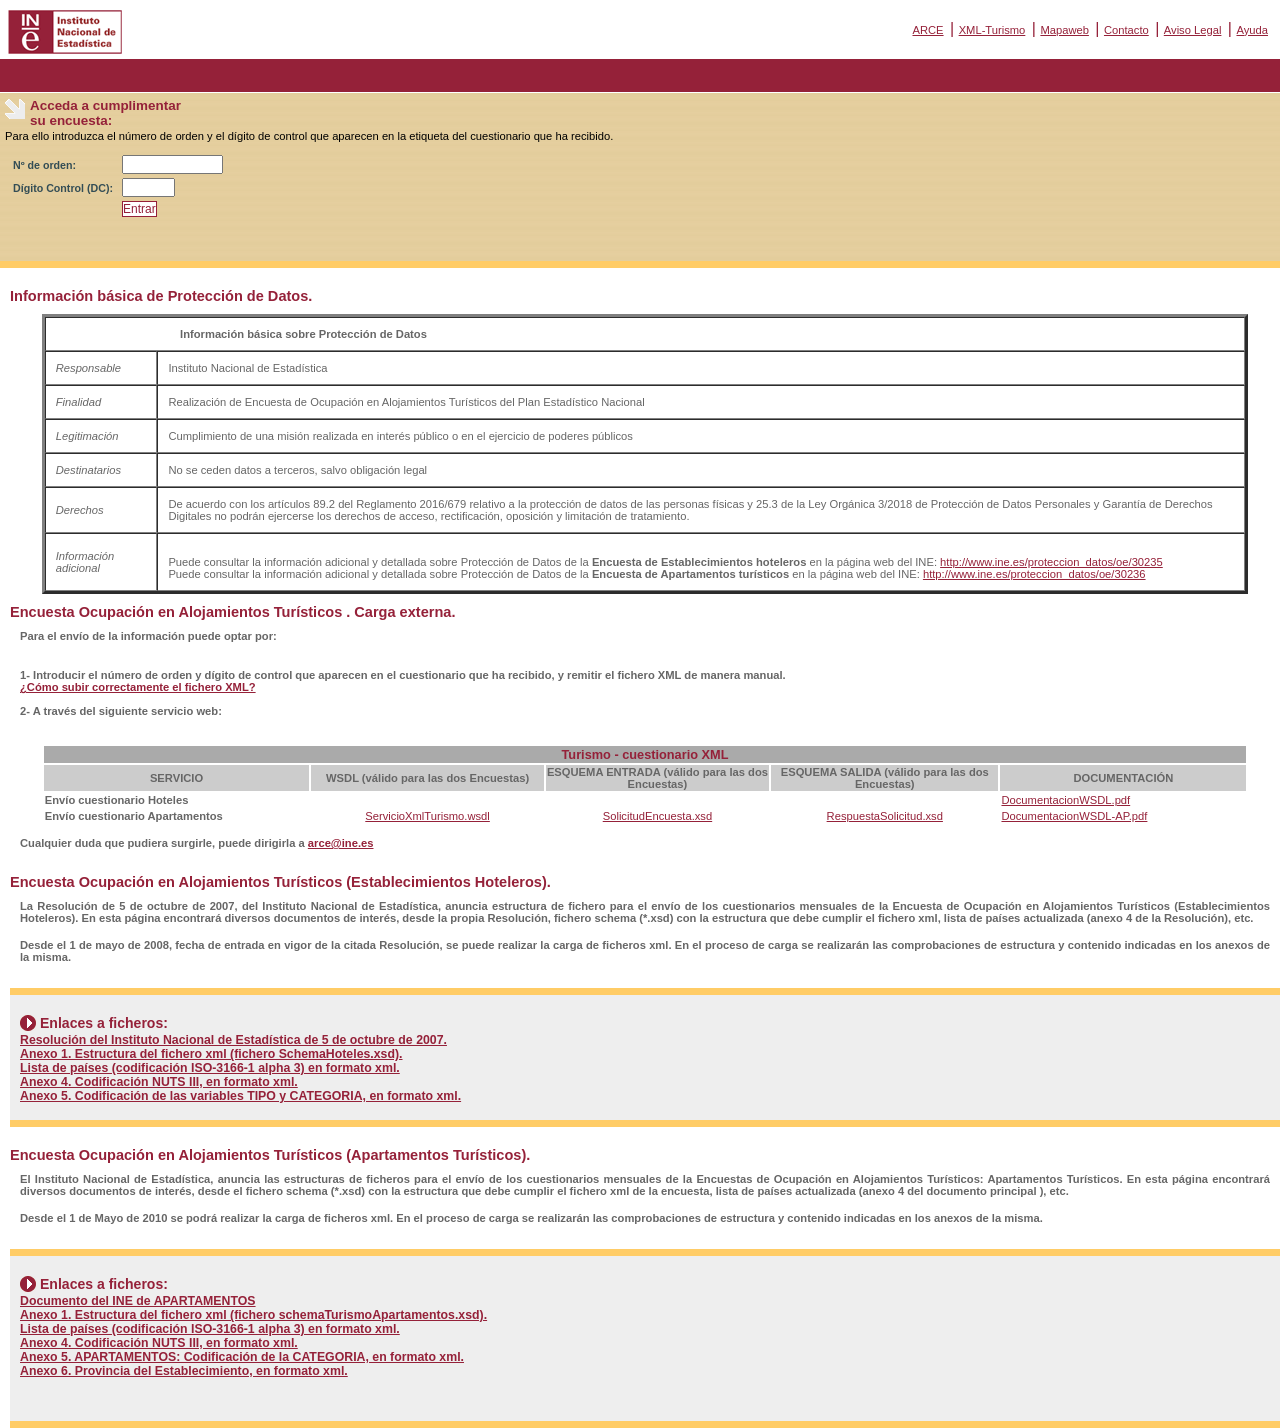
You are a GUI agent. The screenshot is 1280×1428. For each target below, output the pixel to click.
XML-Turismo (992, 30)
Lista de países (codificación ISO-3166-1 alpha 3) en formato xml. (210, 1068)
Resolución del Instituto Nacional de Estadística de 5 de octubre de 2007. (233, 1040)
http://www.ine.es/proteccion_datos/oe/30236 (1034, 574)
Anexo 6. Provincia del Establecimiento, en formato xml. (184, 1371)
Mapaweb (1064, 30)
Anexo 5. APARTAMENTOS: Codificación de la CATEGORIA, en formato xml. (242, 1357)
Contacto (1126, 30)
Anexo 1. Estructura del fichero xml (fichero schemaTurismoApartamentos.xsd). (253, 1315)
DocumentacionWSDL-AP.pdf (1074, 816)
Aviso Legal (1193, 30)
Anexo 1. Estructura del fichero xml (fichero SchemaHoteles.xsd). (211, 1054)
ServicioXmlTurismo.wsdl (427, 816)
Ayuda (1252, 30)
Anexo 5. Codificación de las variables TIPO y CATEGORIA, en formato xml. (240, 1096)
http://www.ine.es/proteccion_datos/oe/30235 (1051, 562)
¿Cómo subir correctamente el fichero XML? (138, 687)
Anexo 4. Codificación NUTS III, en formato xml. (159, 1082)
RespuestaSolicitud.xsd (885, 816)
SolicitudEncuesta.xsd (657, 816)
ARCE (927, 30)
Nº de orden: (44, 165)
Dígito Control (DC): (63, 188)
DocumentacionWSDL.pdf (1065, 800)
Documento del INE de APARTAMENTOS (138, 1301)
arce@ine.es (341, 843)
